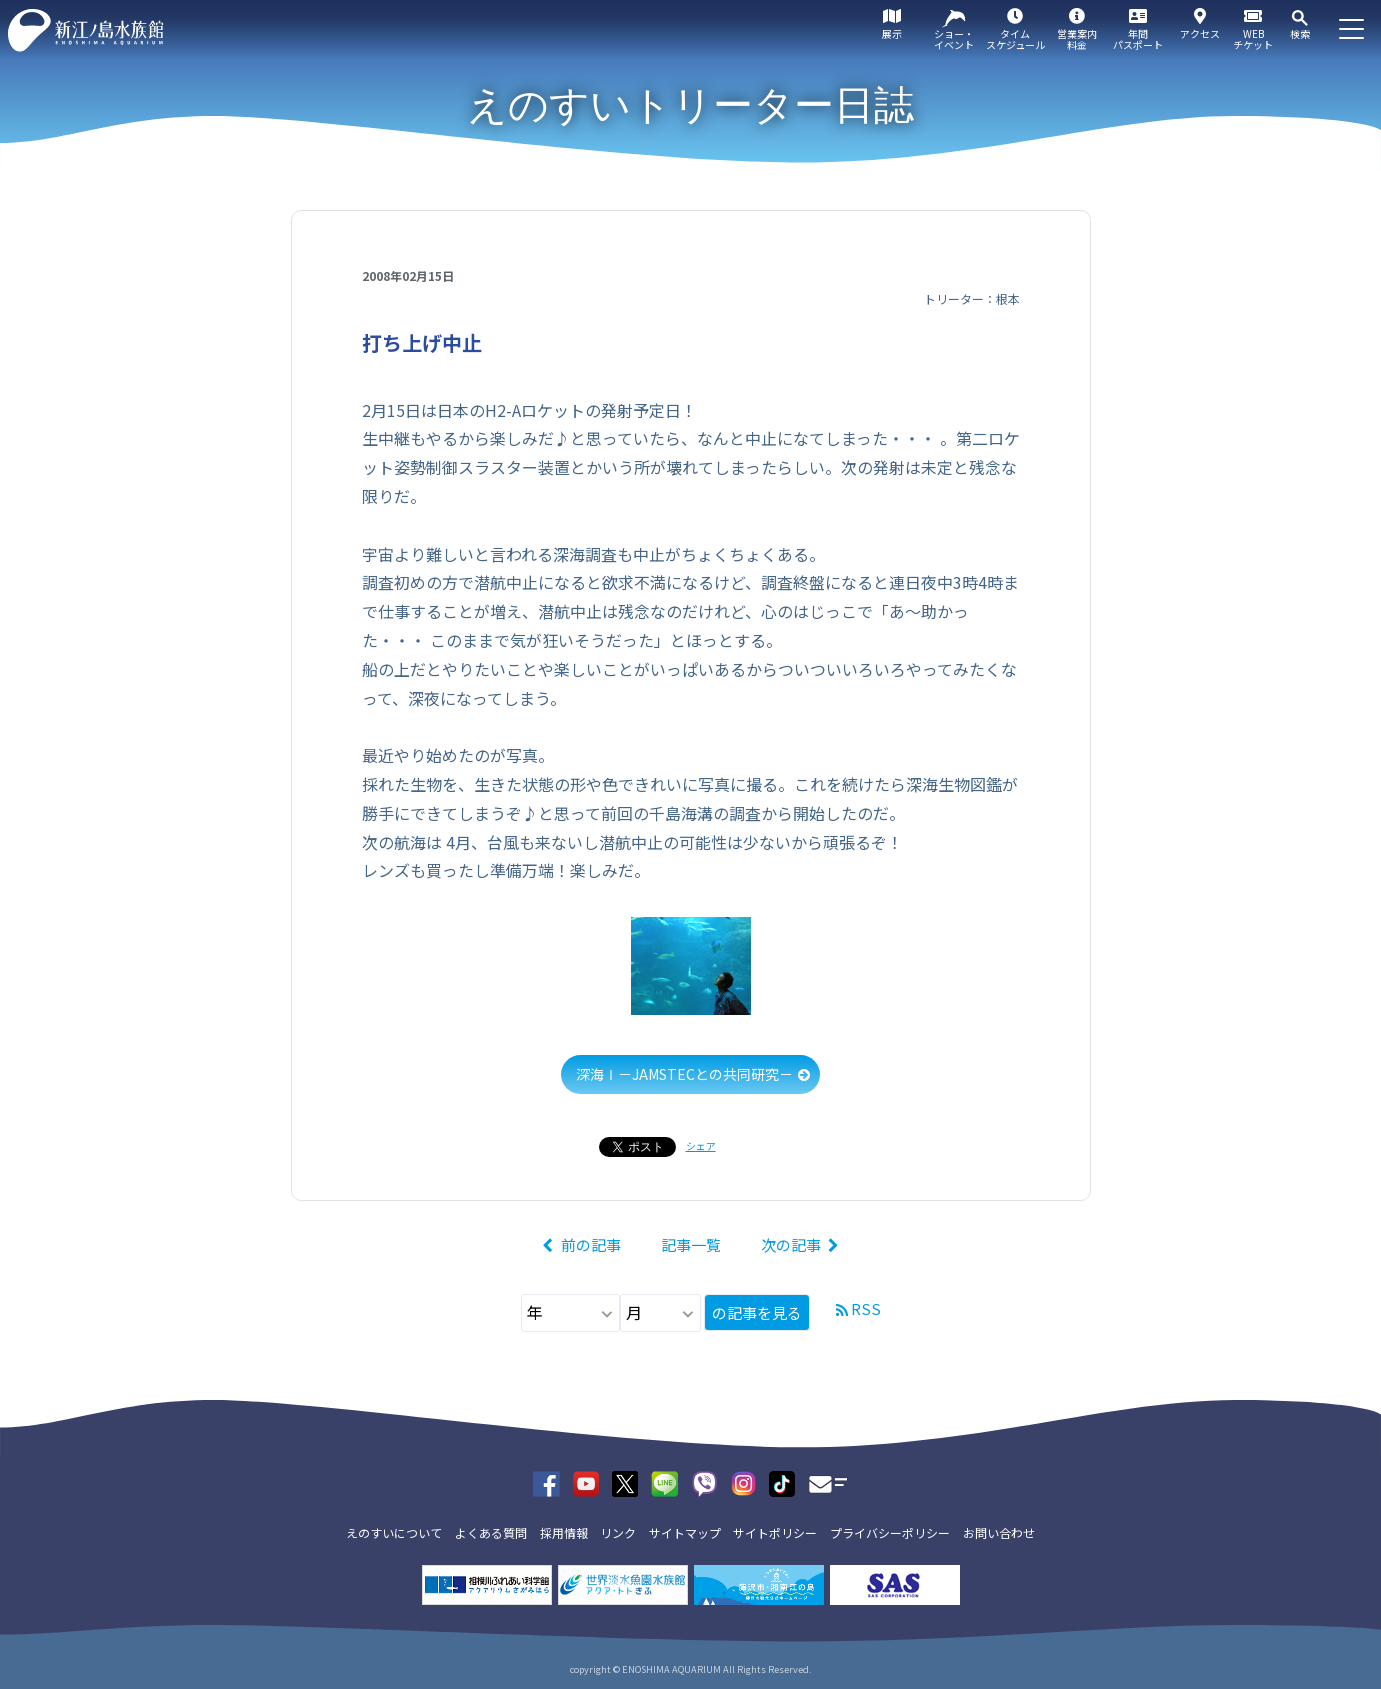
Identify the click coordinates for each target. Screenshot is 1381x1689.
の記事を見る (757, 1312)
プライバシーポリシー (890, 1532)
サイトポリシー (775, 1532)
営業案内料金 (1077, 39)
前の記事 (591, 1244)
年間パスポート (1138, 39)
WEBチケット (1253, 39)
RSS (866, 1308)
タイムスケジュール (1015, 39)
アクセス (1200, 33)
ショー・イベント (954, 39)
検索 (1300, 33)
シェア (701, 1145)
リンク (618, 1532)
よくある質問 (491, 1532)
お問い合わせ (999, 1532)
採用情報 (564, 1532)
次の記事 (791, 1244)
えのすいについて (394, 1532)
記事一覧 (691, 1244)
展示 (892, 33)
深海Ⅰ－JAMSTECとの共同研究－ (684, 1074)
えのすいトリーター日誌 (690, 105)
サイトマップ (685, 1532)
